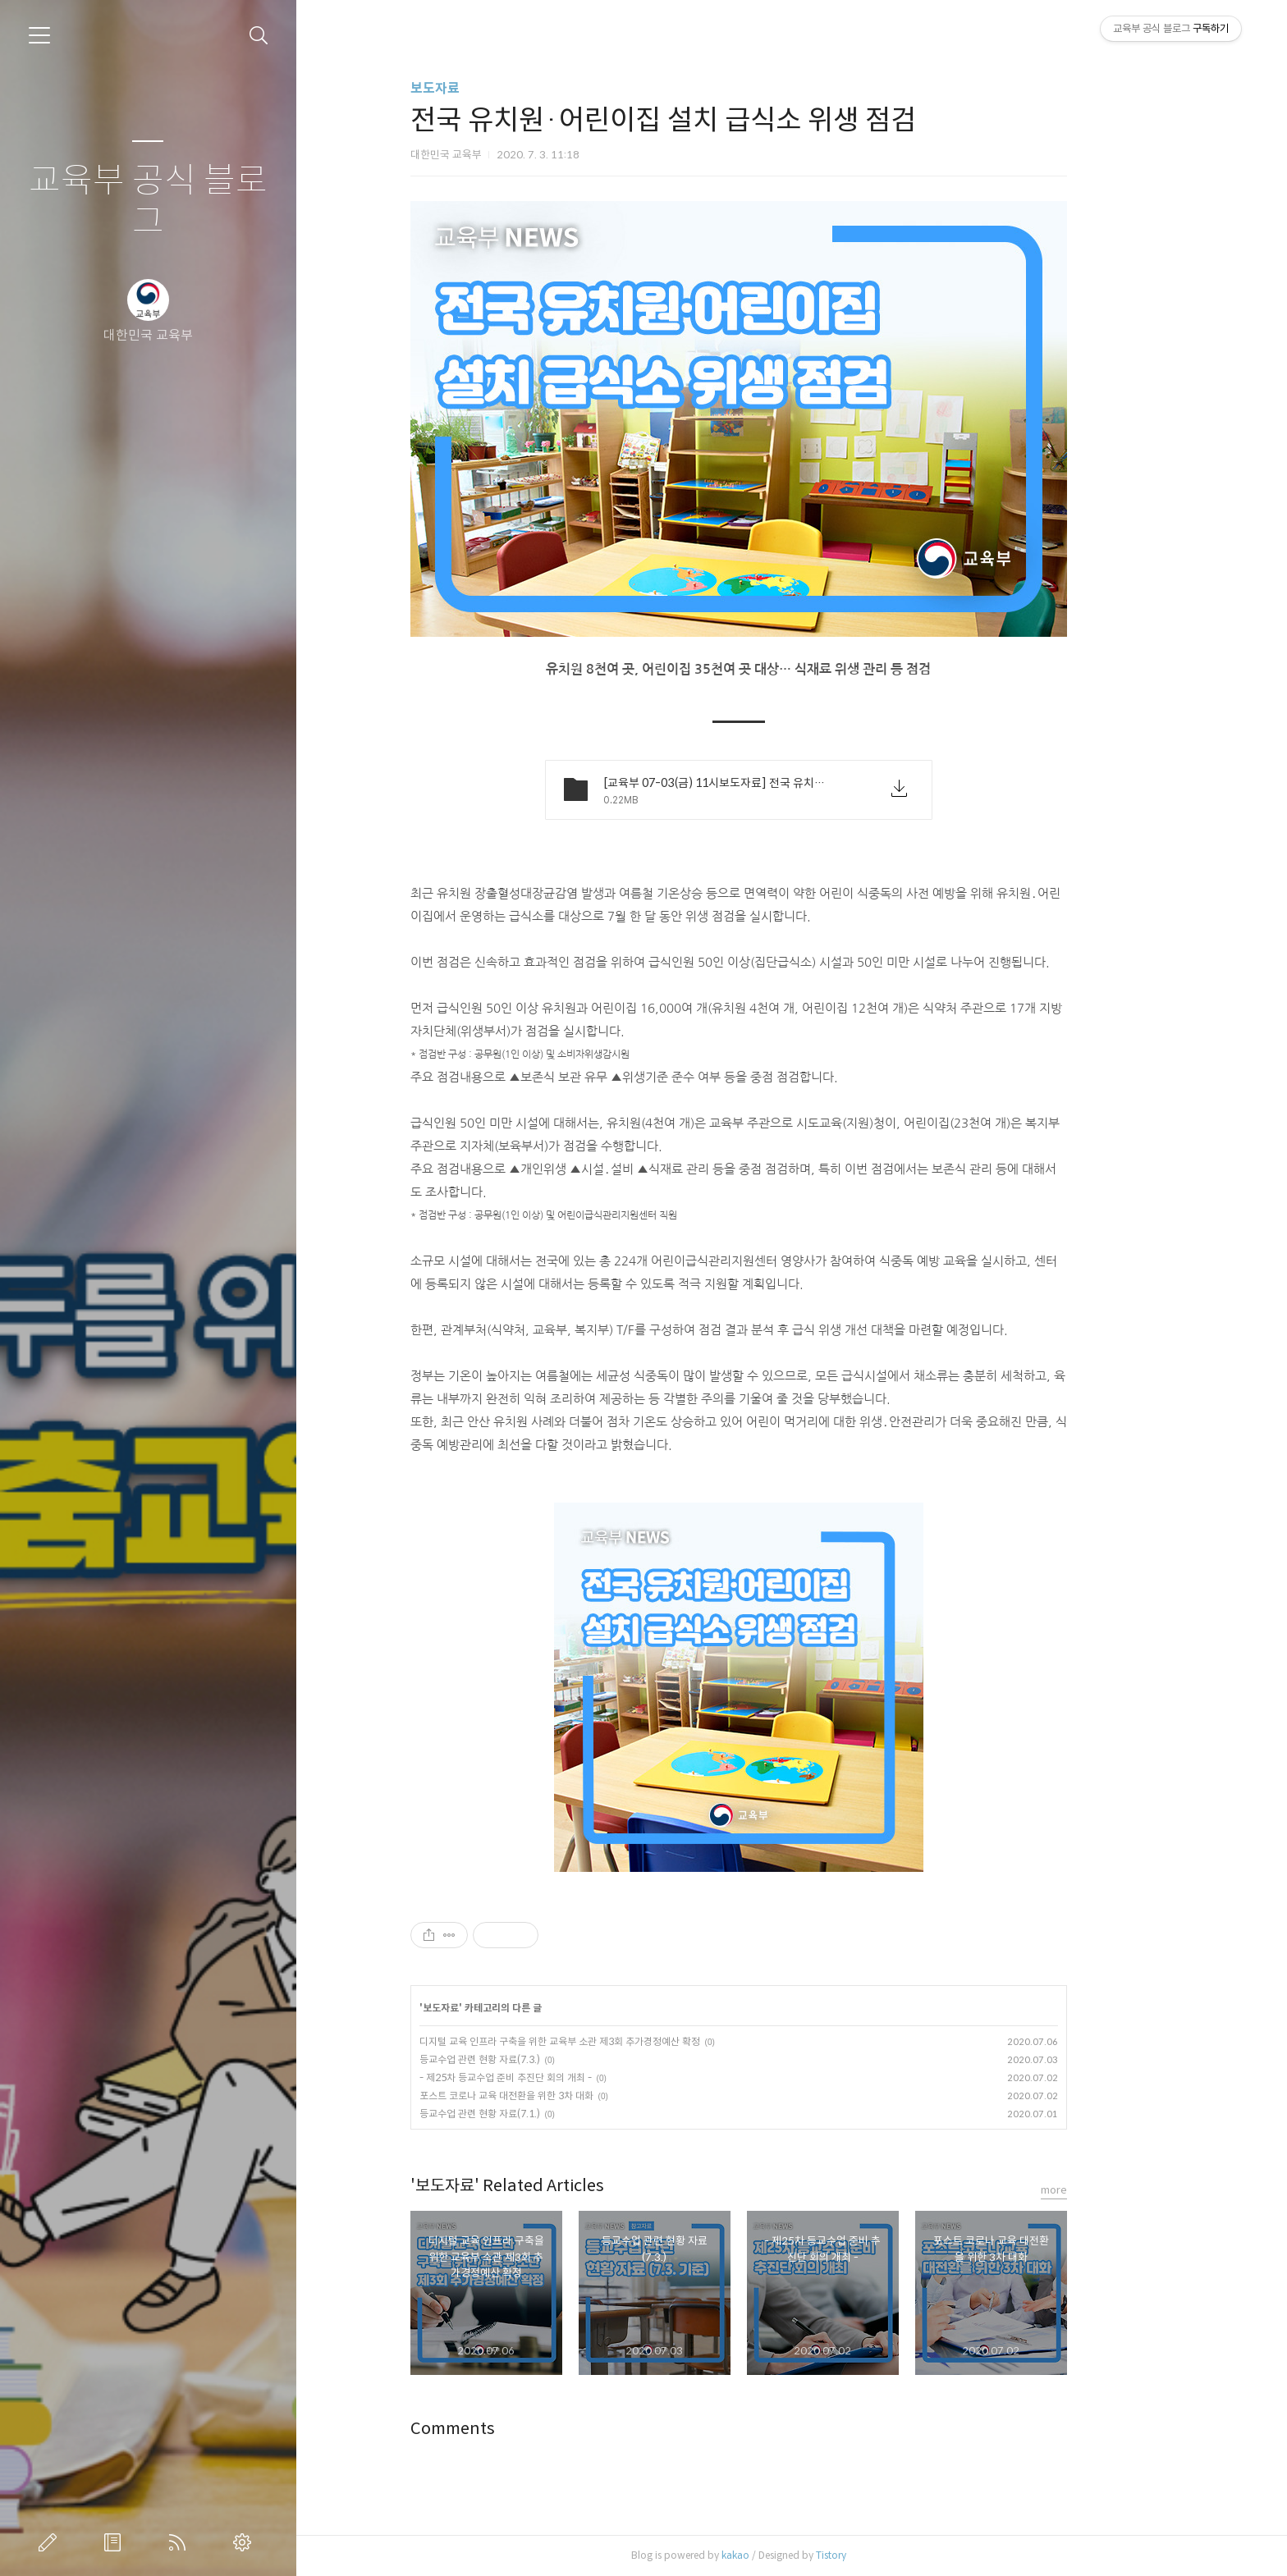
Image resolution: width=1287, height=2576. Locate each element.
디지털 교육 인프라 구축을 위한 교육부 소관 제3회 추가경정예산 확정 (612, 2041)
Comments (505, 2428)
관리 (245, 2542)
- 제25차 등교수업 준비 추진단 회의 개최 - (558, 2077)
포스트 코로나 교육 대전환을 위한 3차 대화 (559, 2095)
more (1106, 2190)
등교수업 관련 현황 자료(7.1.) (532, 2113)
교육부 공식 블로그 (148, 201)
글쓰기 (51, 2542)
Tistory (883, 2555)
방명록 (115, 2542)
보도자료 (487, 88)
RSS (180, 2542)
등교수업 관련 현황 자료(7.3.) (532, 2059)
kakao (788, 2555)
